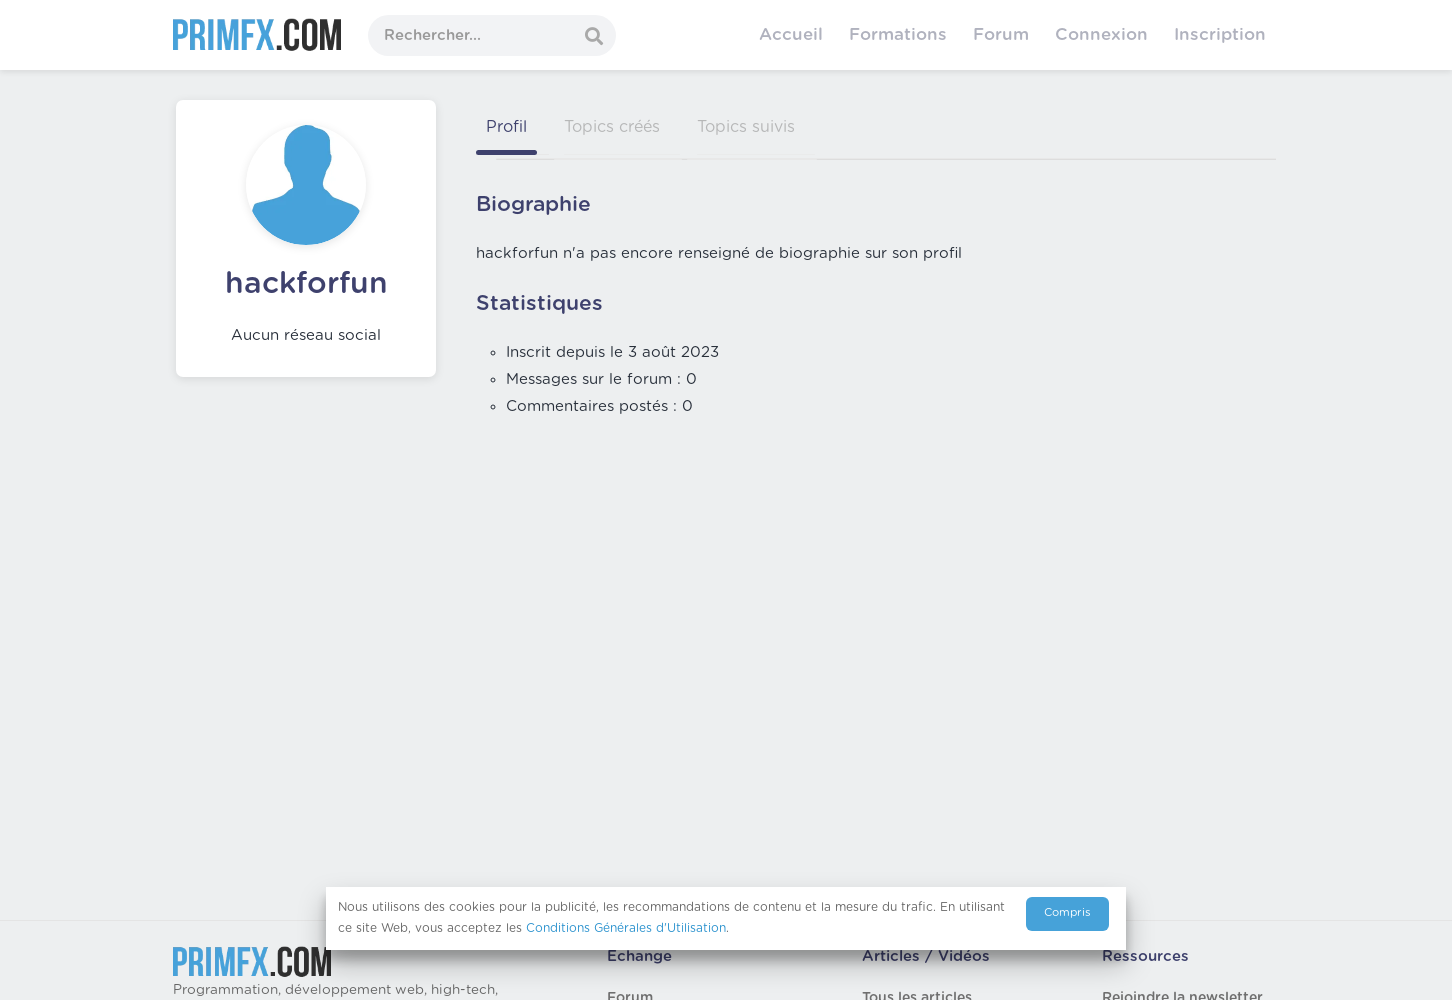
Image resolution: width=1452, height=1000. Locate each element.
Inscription (1220, 34)
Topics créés (612, 127)
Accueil (791, 34)
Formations (898, 34)
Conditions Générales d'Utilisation (626, 928)
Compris (1067, 912)
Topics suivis (746, 127)
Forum (1001, 34)
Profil (506, 127)
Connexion (1101, 34)
